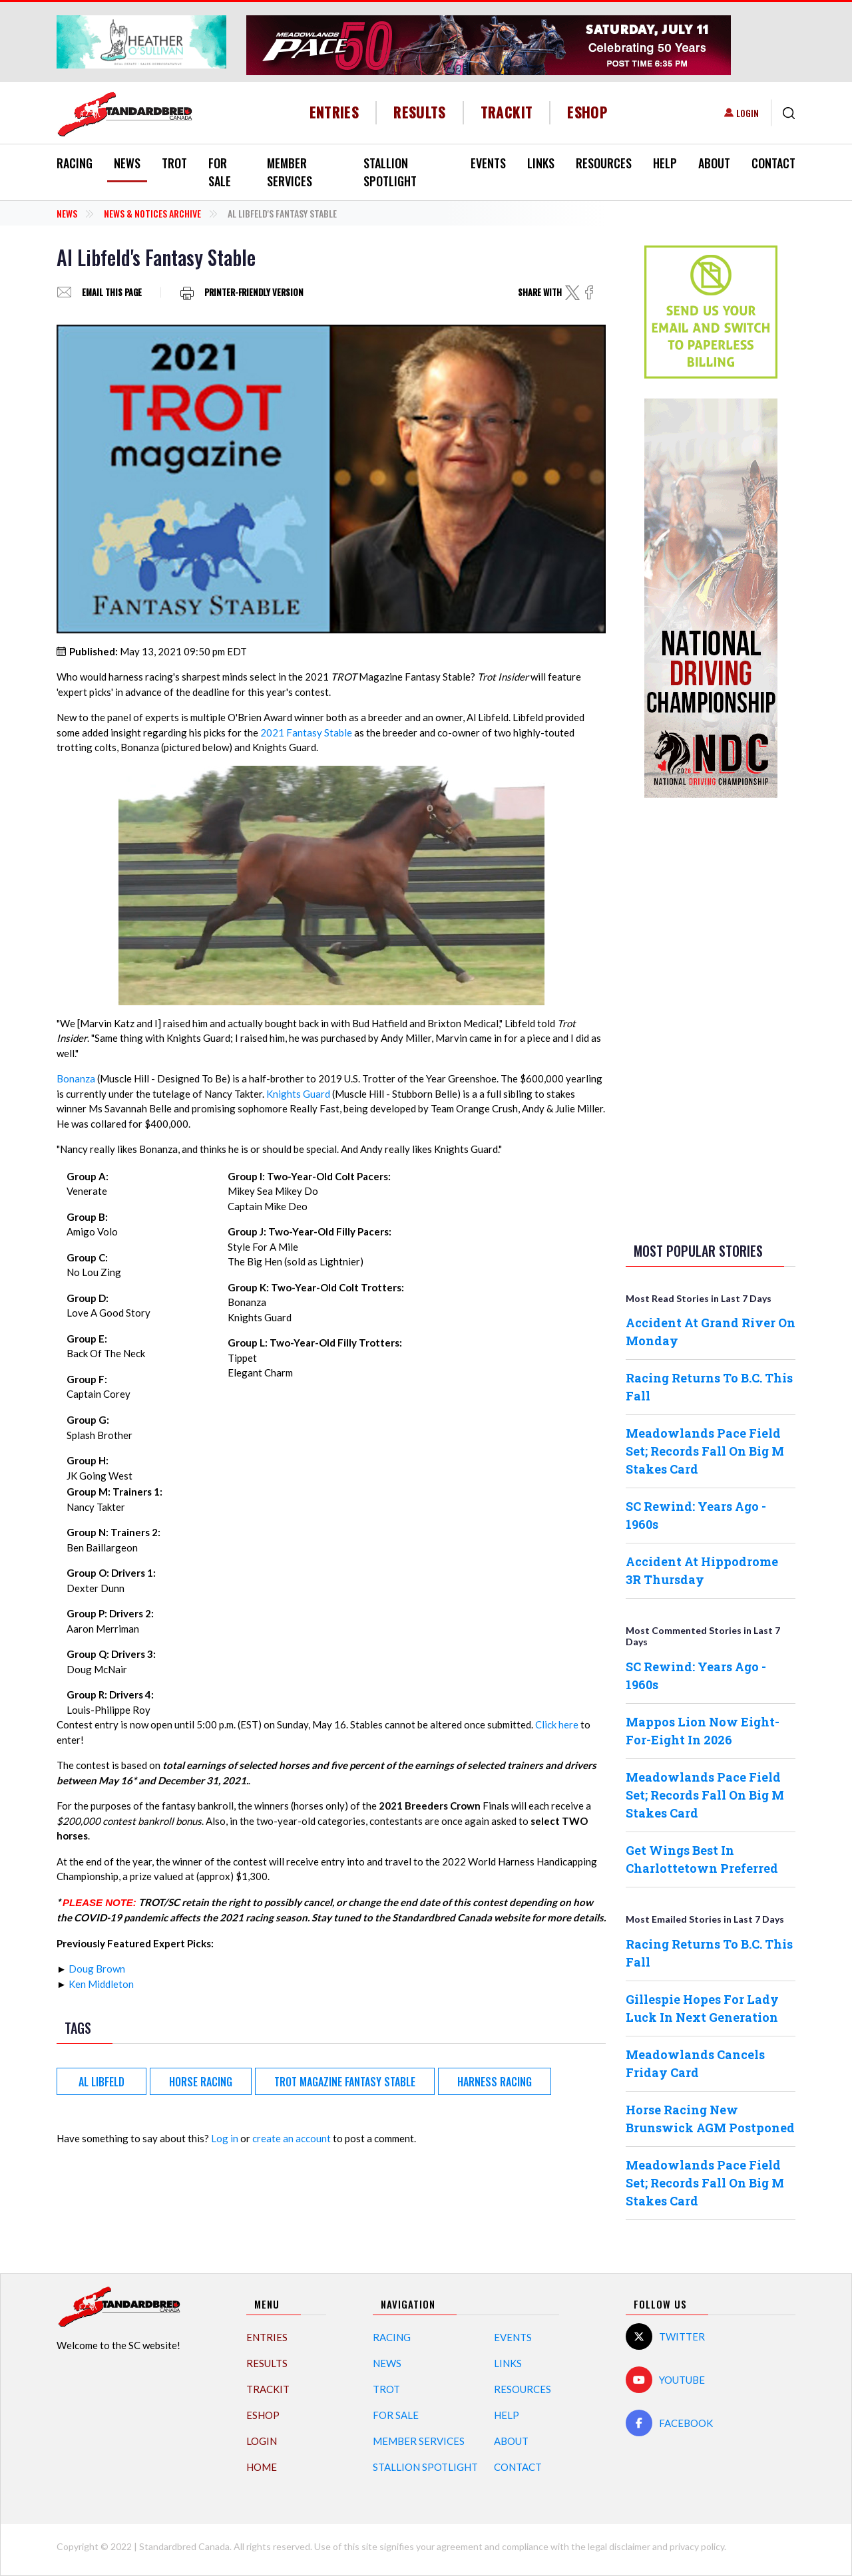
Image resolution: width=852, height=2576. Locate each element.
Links (540, 163)
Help (665, 163)
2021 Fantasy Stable (306, 732)
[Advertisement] (711, 1017)
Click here (556, 1724)
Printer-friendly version (254, 292)
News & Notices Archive (152, 213)
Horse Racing (200, 2082)
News (127, 163)
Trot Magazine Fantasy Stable (344, 2082)
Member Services (289, 172)
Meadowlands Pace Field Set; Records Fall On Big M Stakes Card (705, 1451)
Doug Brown (97, 1969)
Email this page (112, 292)
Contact (773, 163)
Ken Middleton (101, 1984)
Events (488, 163)
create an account (291, 2138)
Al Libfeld (101, 2082)
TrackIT (507, 112)
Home (261, 2467)
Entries (334, 112)
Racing (75, 163)
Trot (174, 163)
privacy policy (697, 2546)
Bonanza (76, 1078)
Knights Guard (298, 1094)
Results (419, 112)
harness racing (494, 2082)
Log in (224, 2138)
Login (747, 113)
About (714, 163)
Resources (604, 163)
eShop (587, 112)
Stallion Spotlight (390, 172)
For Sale (219, 172)
